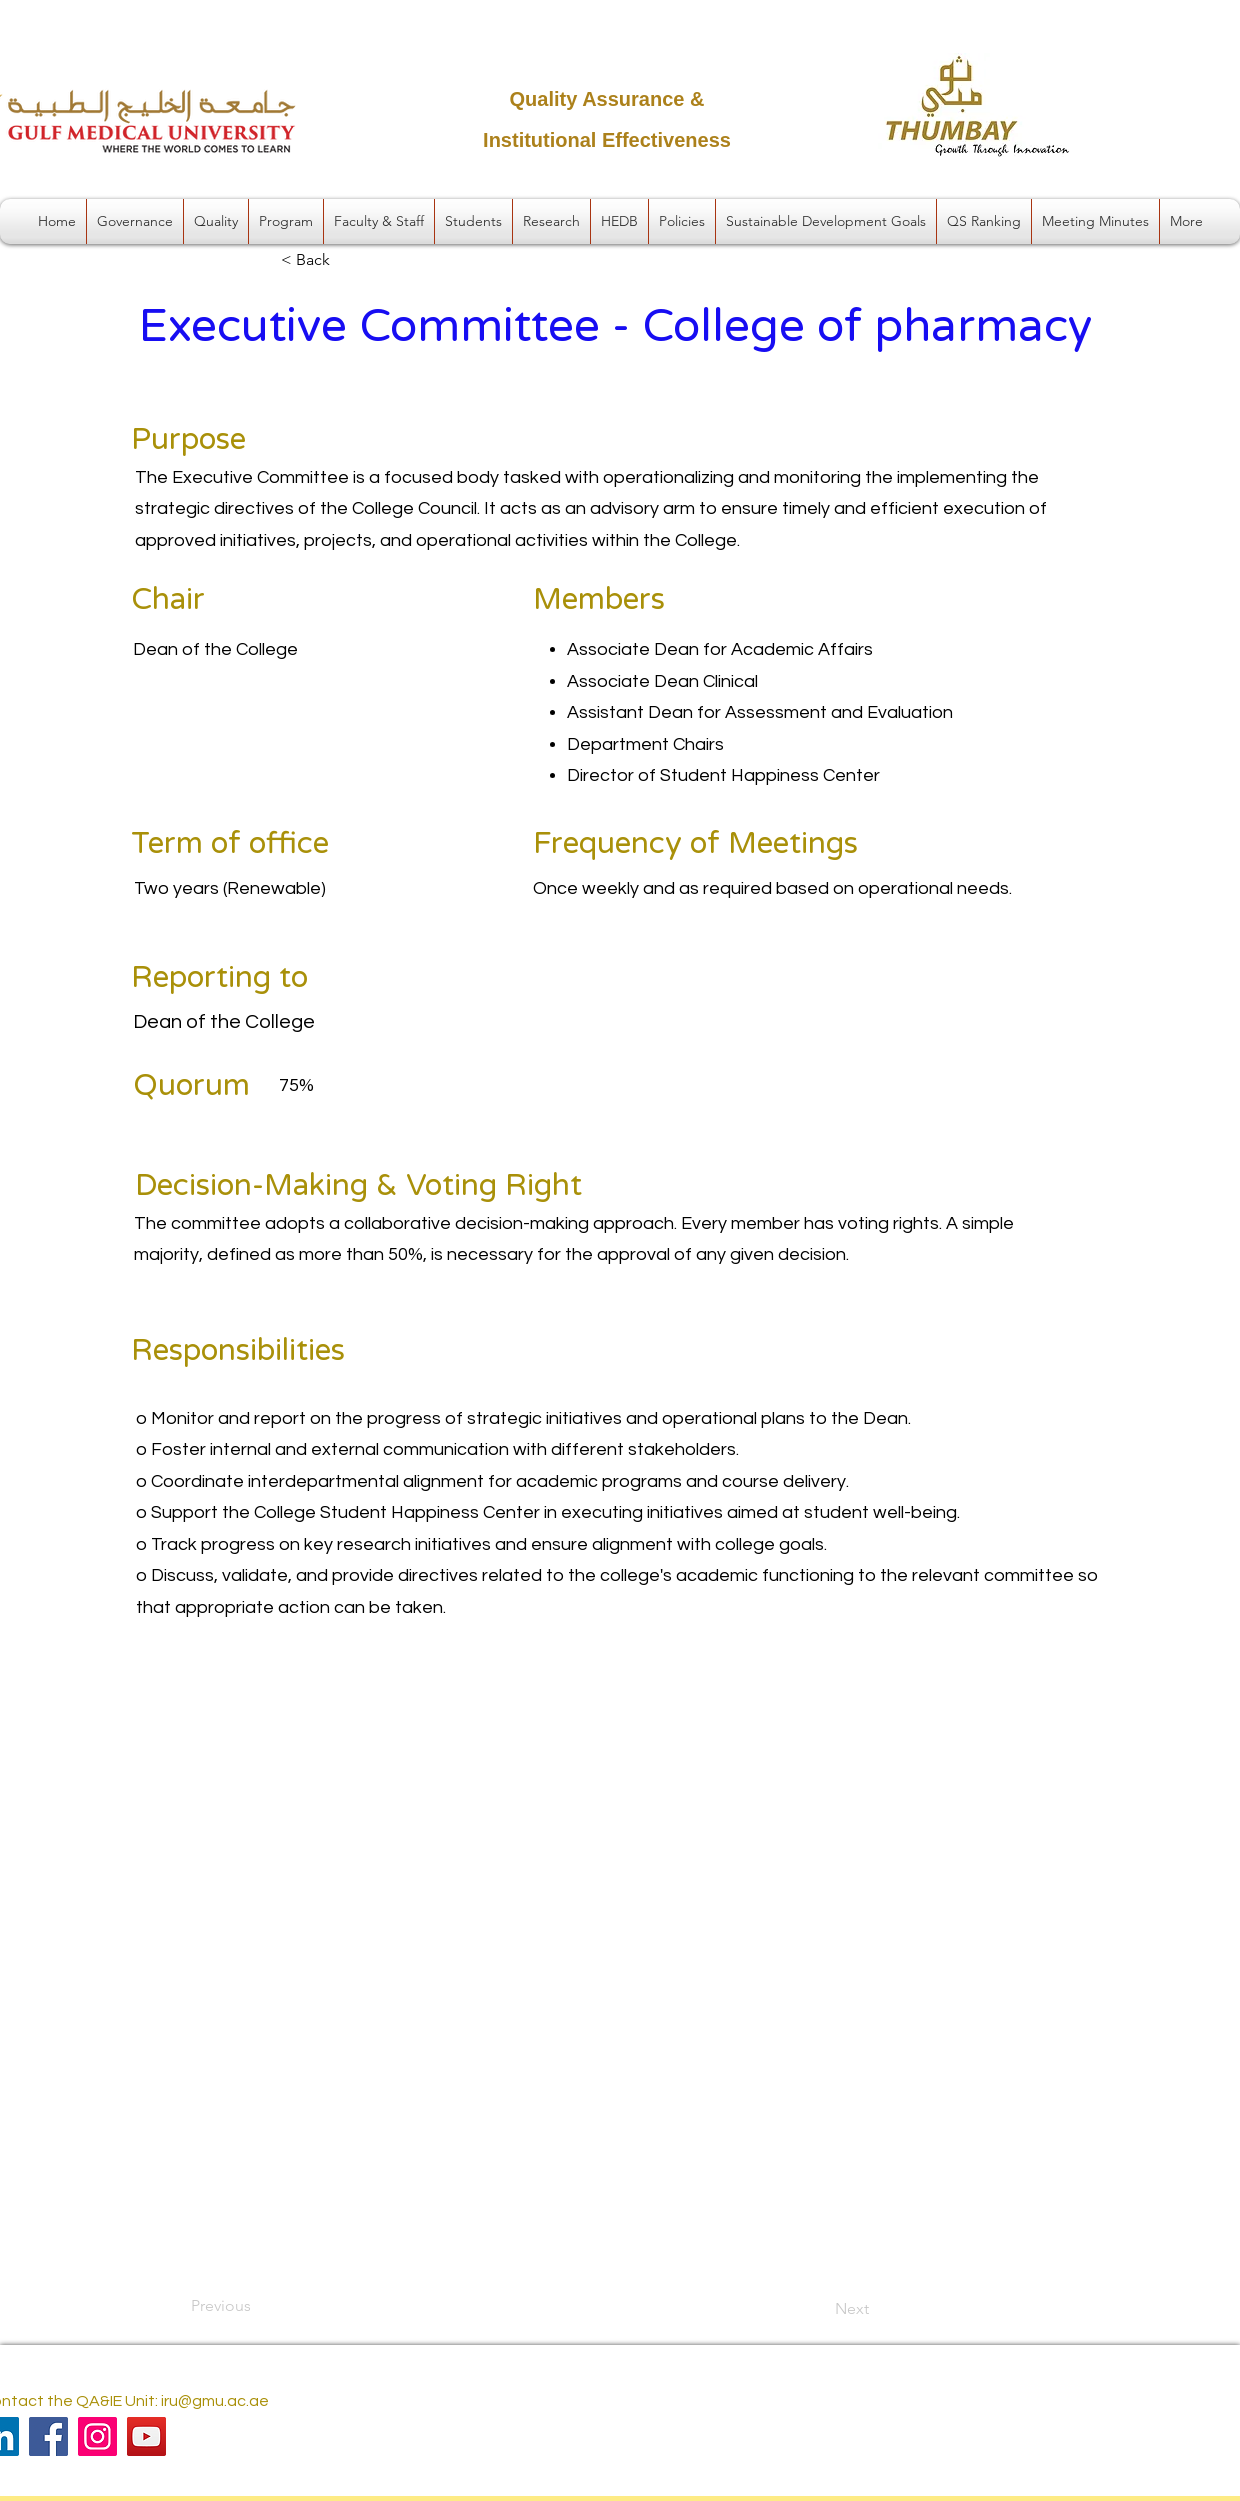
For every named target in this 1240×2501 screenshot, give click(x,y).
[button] (135, 221)
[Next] (819, 2309)
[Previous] (257, 2306)
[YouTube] (146, 2436)
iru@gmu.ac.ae (215, 2401)
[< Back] (347, 261)
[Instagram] (97, 2436)
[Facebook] (48, 2436)
